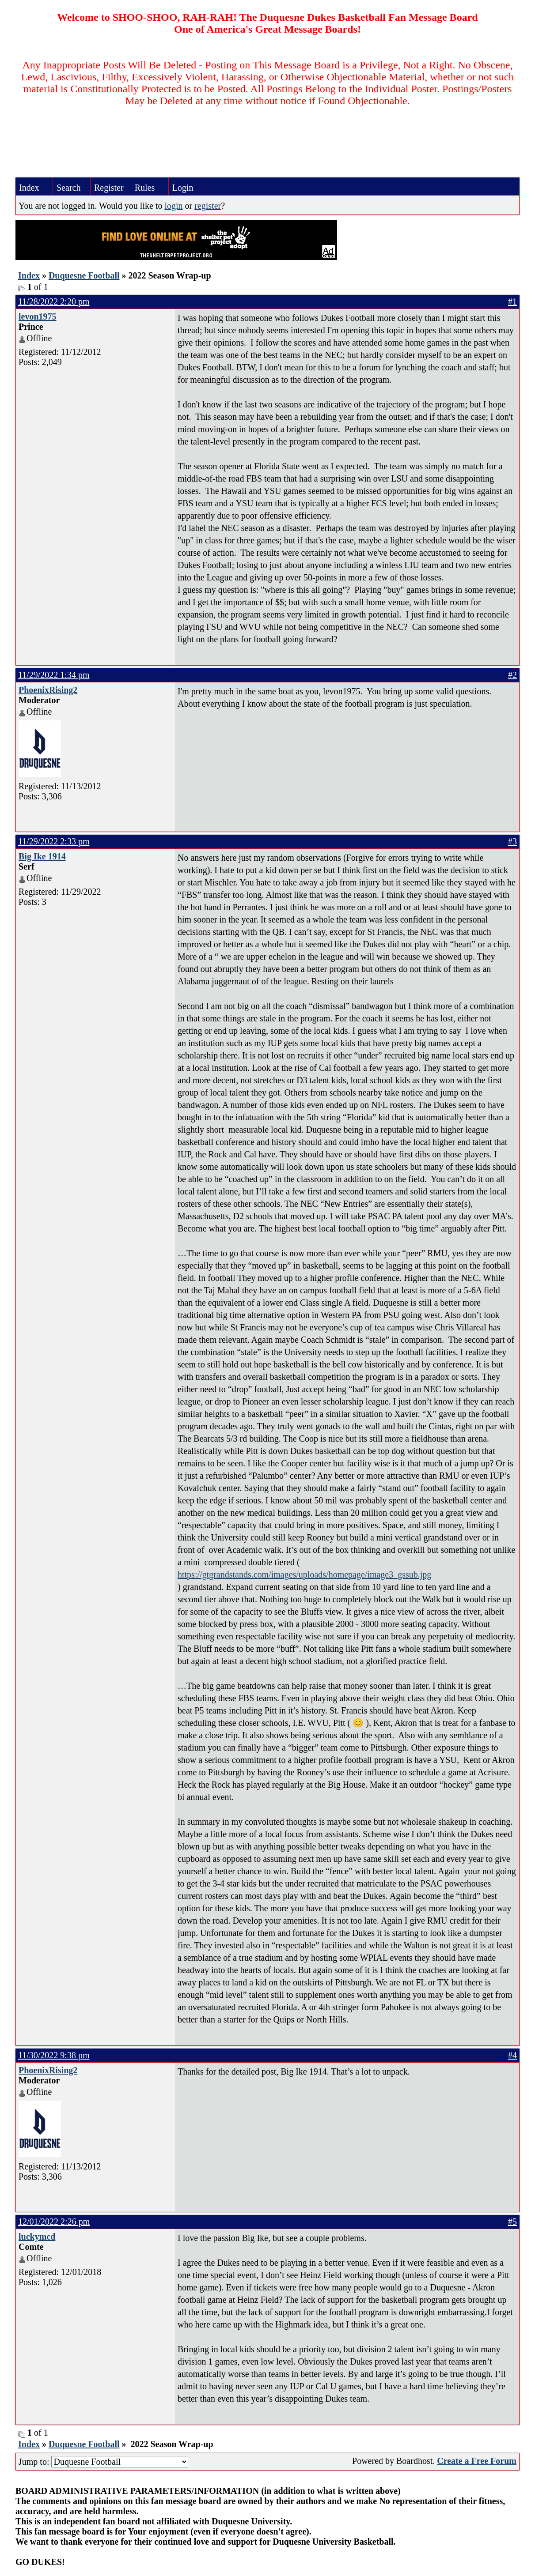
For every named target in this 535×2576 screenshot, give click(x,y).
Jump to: (103, 2461)
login (173, 206)
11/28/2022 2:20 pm (53, 301)
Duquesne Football (84, 275)
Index (29, 187)
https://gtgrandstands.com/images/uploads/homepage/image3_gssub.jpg (304, 1574)
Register (109, 187)
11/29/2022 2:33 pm (53, 841)
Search (68, 187)
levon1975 (38, 316)
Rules (145, 187)
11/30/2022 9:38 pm (53, 2055)
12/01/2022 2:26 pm (54, 2221)
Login (183, 187)
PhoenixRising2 (48, 690)
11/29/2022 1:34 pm (53, 675)
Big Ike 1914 (42, 856)
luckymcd (37, 2236)
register (207, 206)
